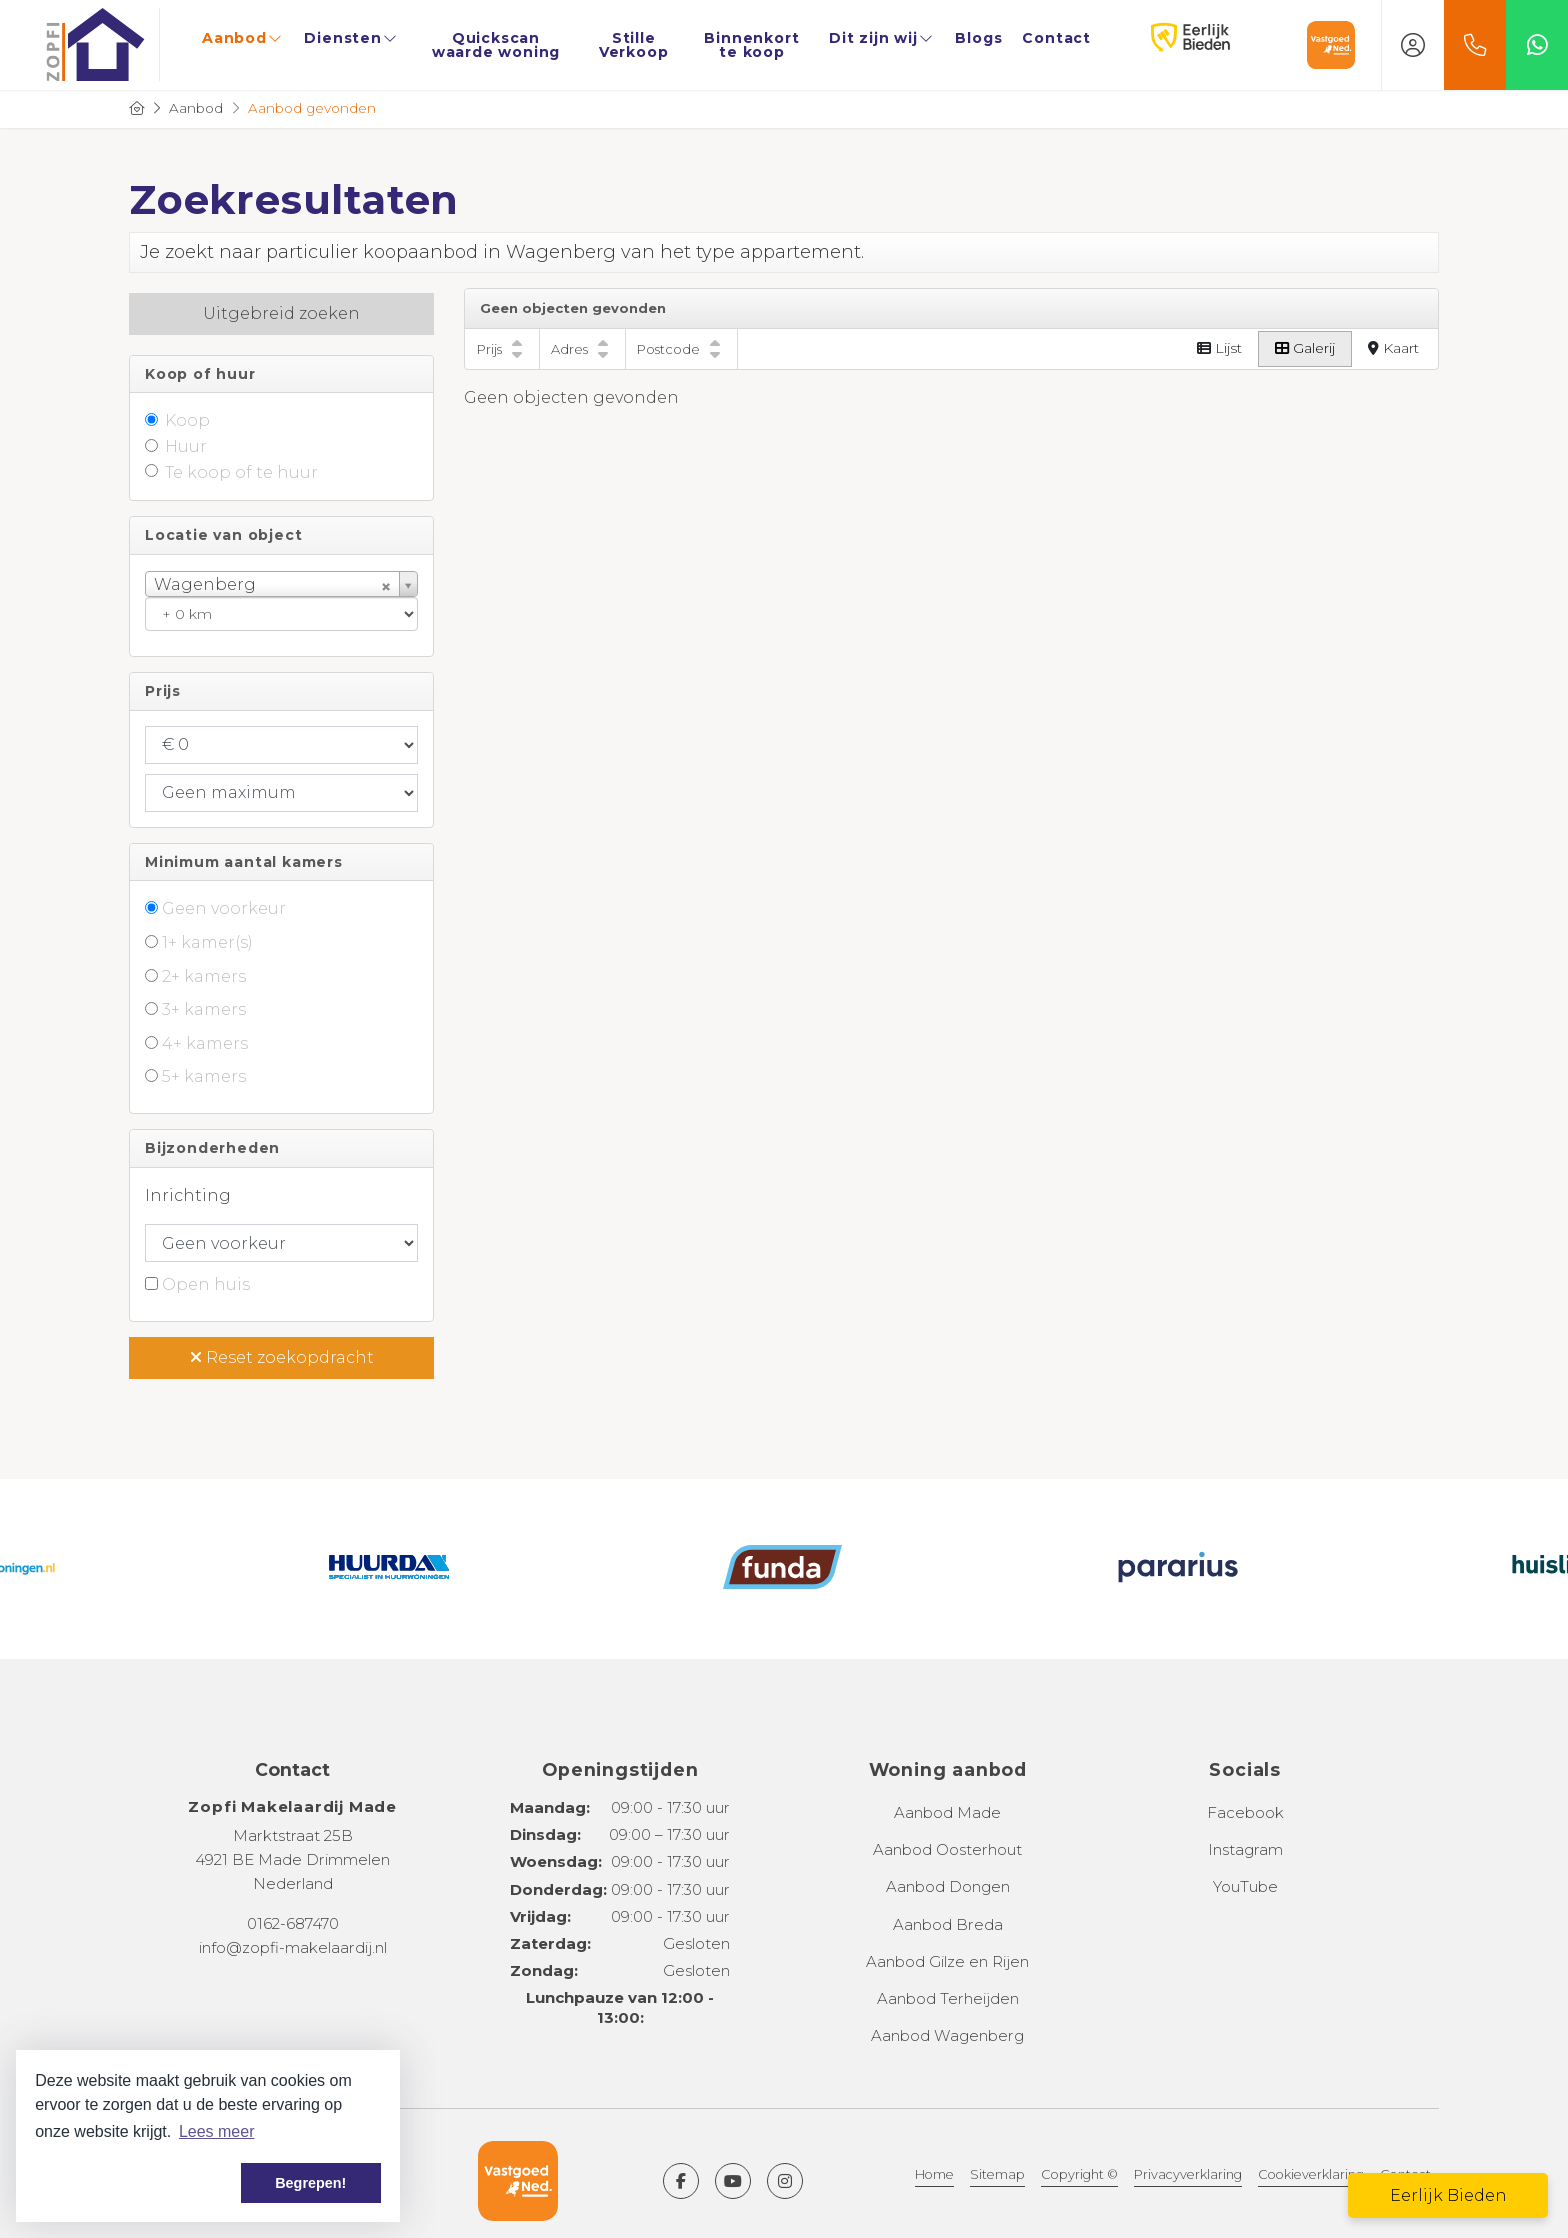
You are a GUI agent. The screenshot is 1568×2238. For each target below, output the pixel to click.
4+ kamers (205, 1043)
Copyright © (1079, 2174)
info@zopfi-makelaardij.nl (293, 1947)
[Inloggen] (1413, 45)
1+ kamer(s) (207, 942)
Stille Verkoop (634, 45)
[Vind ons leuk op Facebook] (681, 2181)
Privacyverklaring (1188, 2174)
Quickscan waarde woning (496, 45)
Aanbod (243, 38)
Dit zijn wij (882, 38)
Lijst (1219, 348)
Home (934, 2174)
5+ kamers (204, 1076)
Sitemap (997, 2174)
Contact (1056, 38)
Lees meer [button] (217, 2131)
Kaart (1393, 348)
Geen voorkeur (224, 908)
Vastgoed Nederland (1331, 45)
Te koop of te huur (241, 472)
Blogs (978, 38)
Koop (187, 420)
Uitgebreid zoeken (281, 313)
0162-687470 (293, 1923)
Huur (186, 446)
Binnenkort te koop (751, 45)
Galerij (1305, 348)
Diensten (351, 38)
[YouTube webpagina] (733, 2181)
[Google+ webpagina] (785, 2181)
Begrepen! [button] (310, 2183)
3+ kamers (204, 1009)
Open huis (206, 1284)
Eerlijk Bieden (1169, 38)
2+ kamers (204, 976)
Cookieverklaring (1311, 2174)
